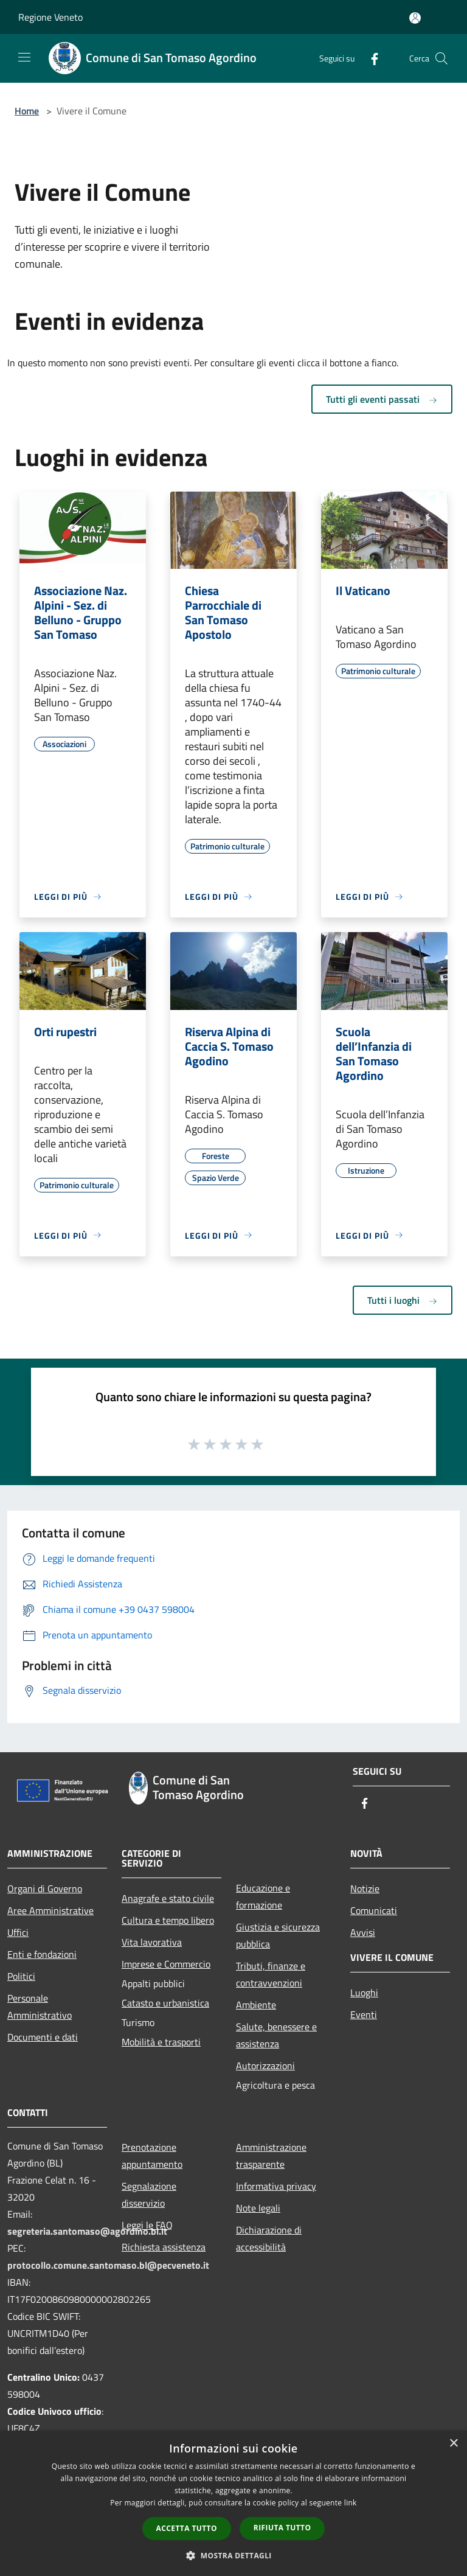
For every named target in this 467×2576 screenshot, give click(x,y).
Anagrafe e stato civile (168, 1898)
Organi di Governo (44, 1888)
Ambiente (256, 2004)
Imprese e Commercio (166, 1964)
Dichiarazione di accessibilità (269, 2238)
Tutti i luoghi (402, 1300)
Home (27, 110)
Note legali (258, 2208)
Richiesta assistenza (164, 2247)
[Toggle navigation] (24, 57)
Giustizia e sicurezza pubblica (278, 1935)
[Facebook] (370, 58)
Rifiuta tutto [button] (282, 2527)
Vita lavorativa (152, 1942)
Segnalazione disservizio (149, 2194)
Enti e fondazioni (42, 1954)
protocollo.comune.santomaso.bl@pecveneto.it (108, 2265)
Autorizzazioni (265, 2065)
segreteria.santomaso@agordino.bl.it (87, 2231)
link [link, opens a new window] (350, 2503)
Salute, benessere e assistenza (276, 2035)
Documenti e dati (42, 2037)
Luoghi (364, 1992)
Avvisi (362, 1932)
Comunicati (373, 1910)
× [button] (453, 2443)
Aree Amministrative (50, 1910)
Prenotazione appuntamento (152, 2155)
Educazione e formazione (263, 1896)
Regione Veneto (50, 17)
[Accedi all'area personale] (415, 18)
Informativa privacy (276, 2186)
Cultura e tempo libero (168, 1920)
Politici (21, 1976)
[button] (233, 2555)
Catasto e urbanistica (165, 2003)
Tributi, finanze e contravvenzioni (270, 1974)
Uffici (18, 1932)
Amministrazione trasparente (271, 2155)
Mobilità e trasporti (161, 2042)
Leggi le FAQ (147, 2225)
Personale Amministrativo (39, 2006)
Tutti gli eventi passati (382, 399)
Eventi (363, 2014)
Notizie (364, 1888)
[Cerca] (441, 58)
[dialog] (233, 2503)
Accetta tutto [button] (186, 2528)
